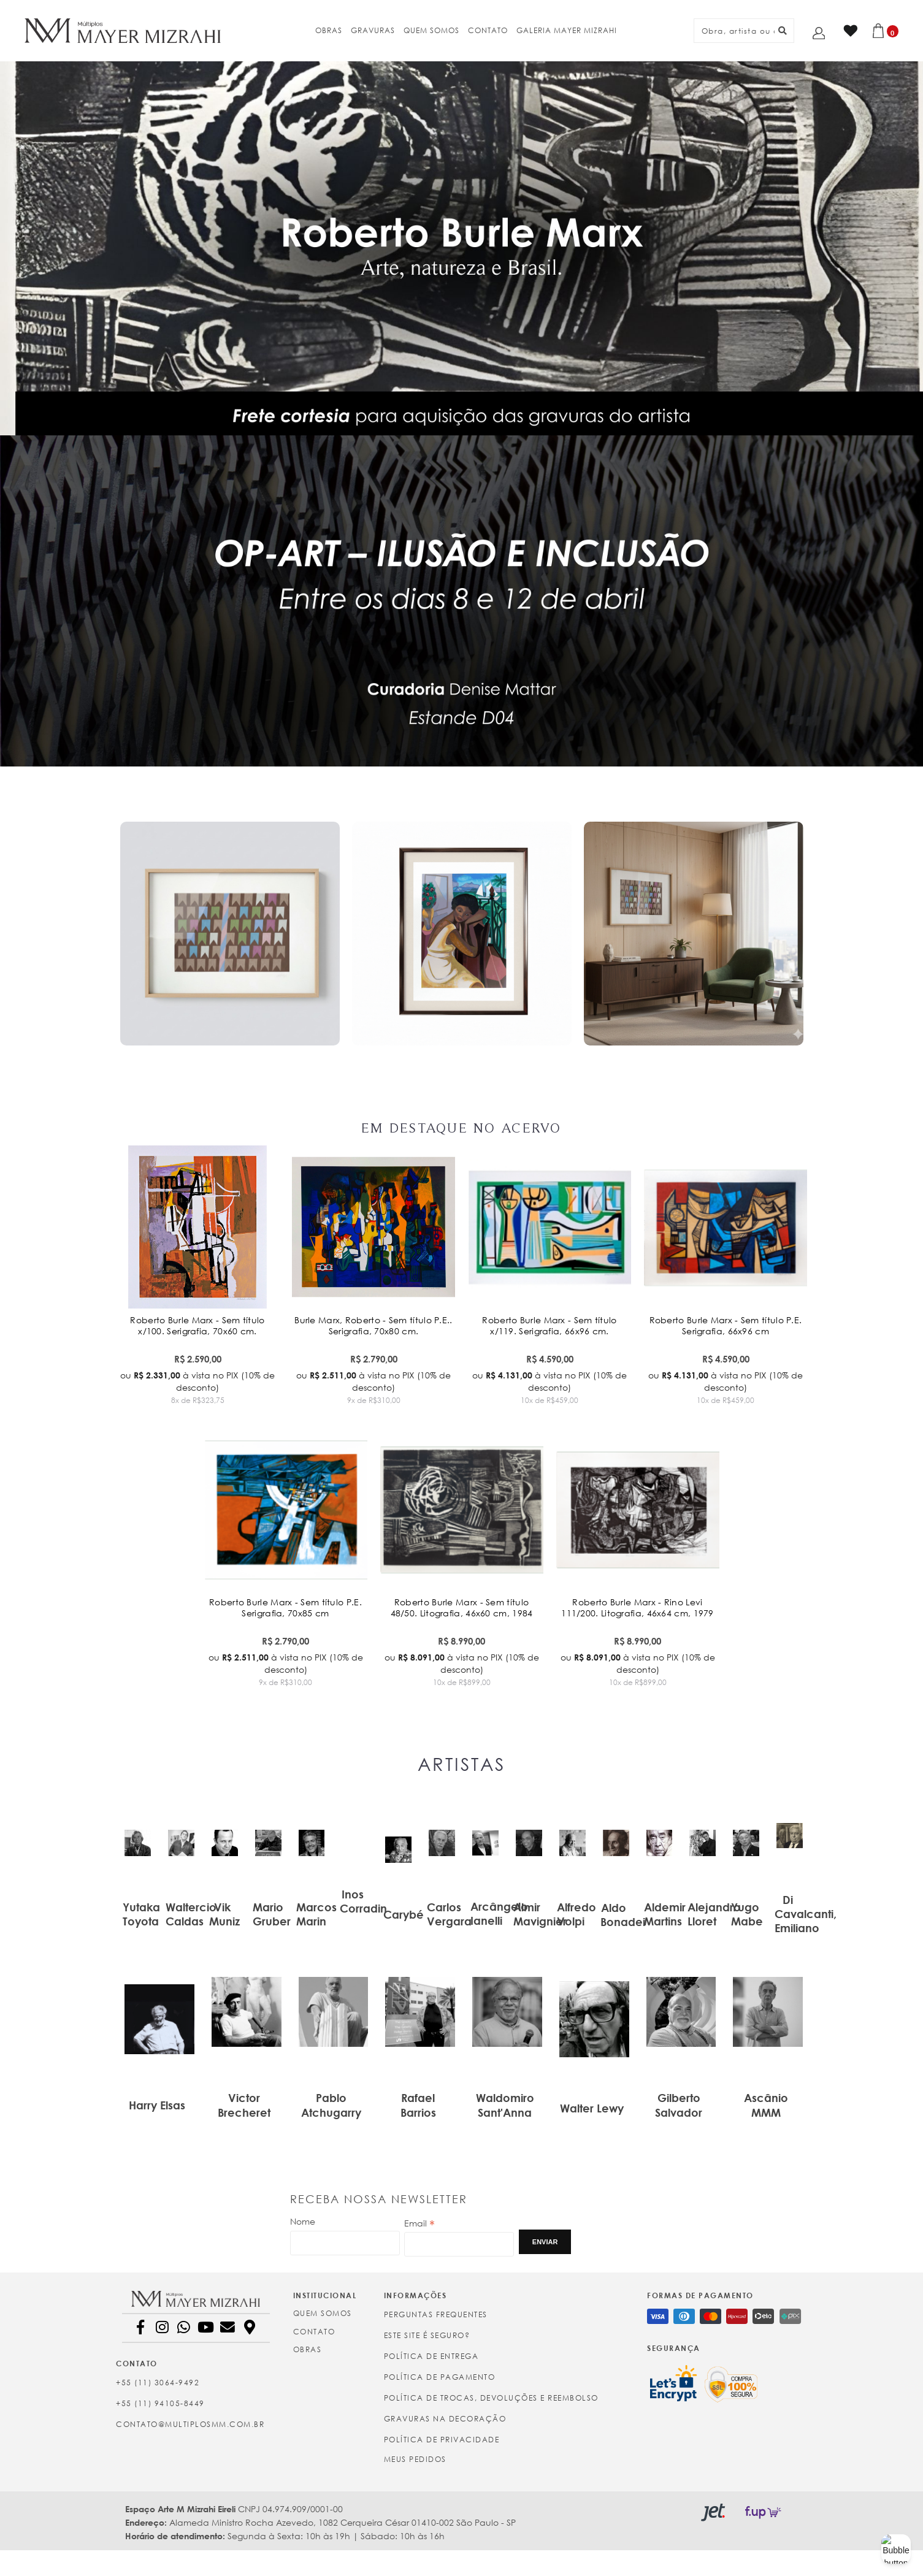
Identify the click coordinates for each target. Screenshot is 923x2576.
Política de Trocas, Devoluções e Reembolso (491, 2397)
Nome (302, 2221)
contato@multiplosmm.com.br (190, 2424)
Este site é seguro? (427, 2335)
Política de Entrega (431, 2356)
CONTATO (488, 30)
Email (419, 2223)
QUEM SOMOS (431, 30)
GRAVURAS (373, 30)
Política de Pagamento (440, 2377)
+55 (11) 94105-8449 (160, 2403)
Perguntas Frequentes (436, 2314)
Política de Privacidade (442, 2439)
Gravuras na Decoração (445, 2418)
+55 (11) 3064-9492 (157, 2382)
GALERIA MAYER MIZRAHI (566, 30)
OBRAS (328, 30)
